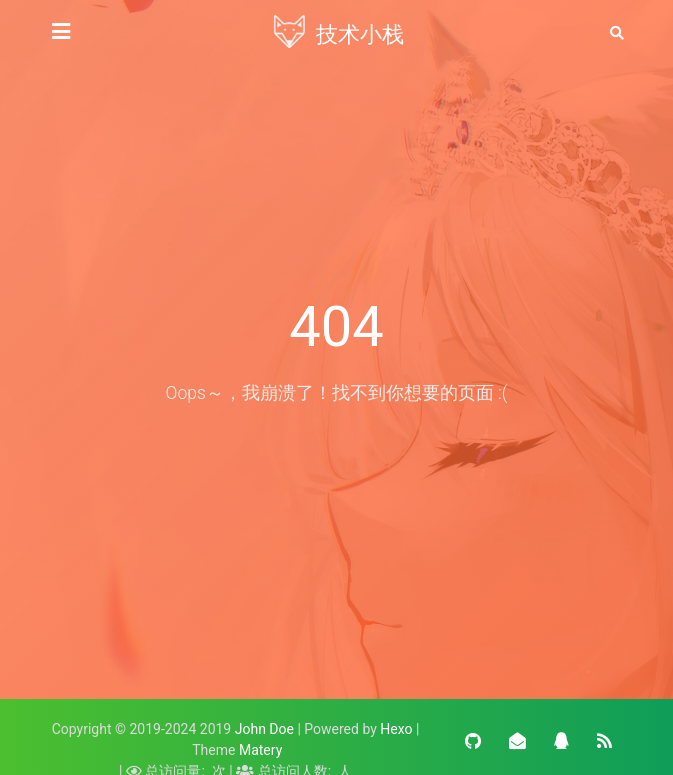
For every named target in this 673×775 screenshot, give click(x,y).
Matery (260, 750)
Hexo (396, 729)
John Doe (264, 729)
